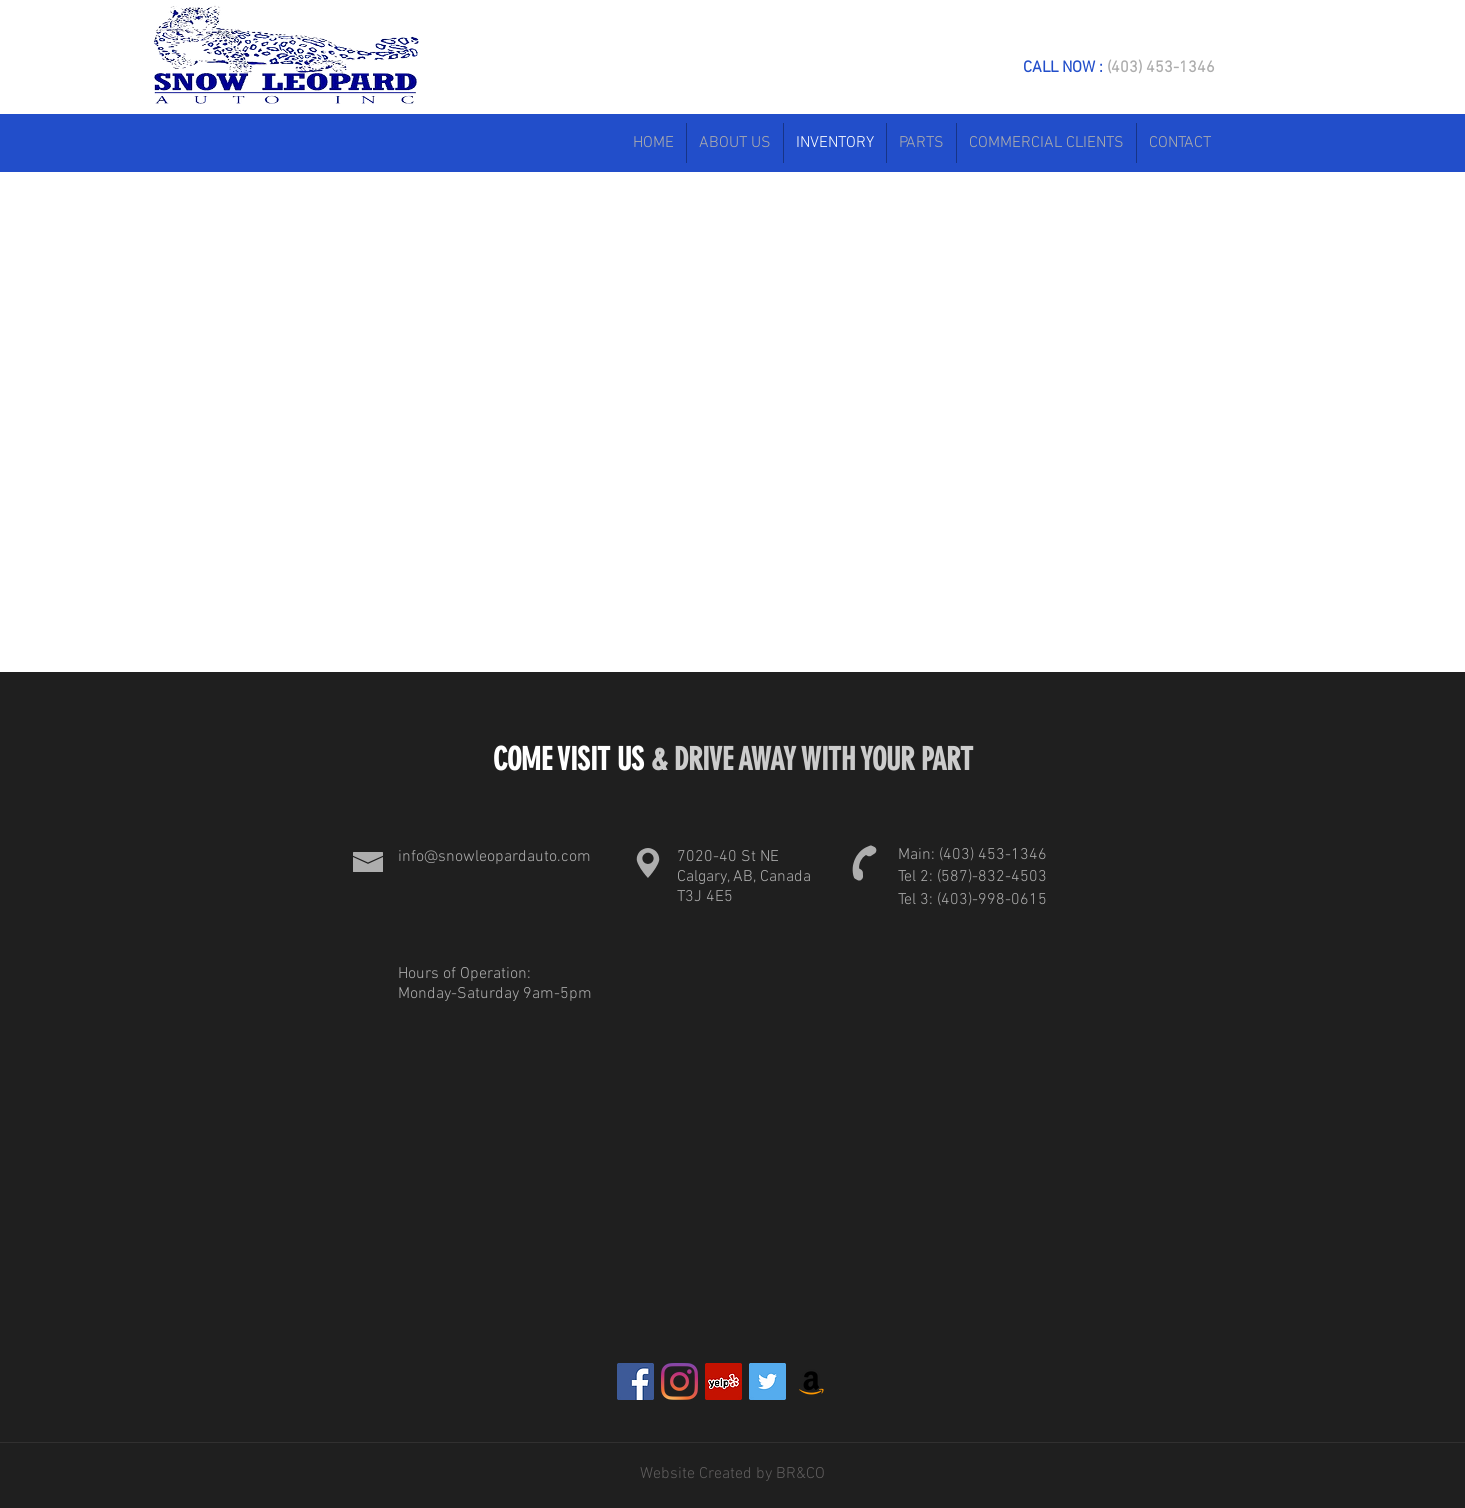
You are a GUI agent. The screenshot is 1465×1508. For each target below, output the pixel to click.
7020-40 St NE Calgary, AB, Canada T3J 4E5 (744, 877)
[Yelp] (723, 1381)
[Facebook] (635, 1381)
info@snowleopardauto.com (494, 857)
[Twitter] (767, 1381)
